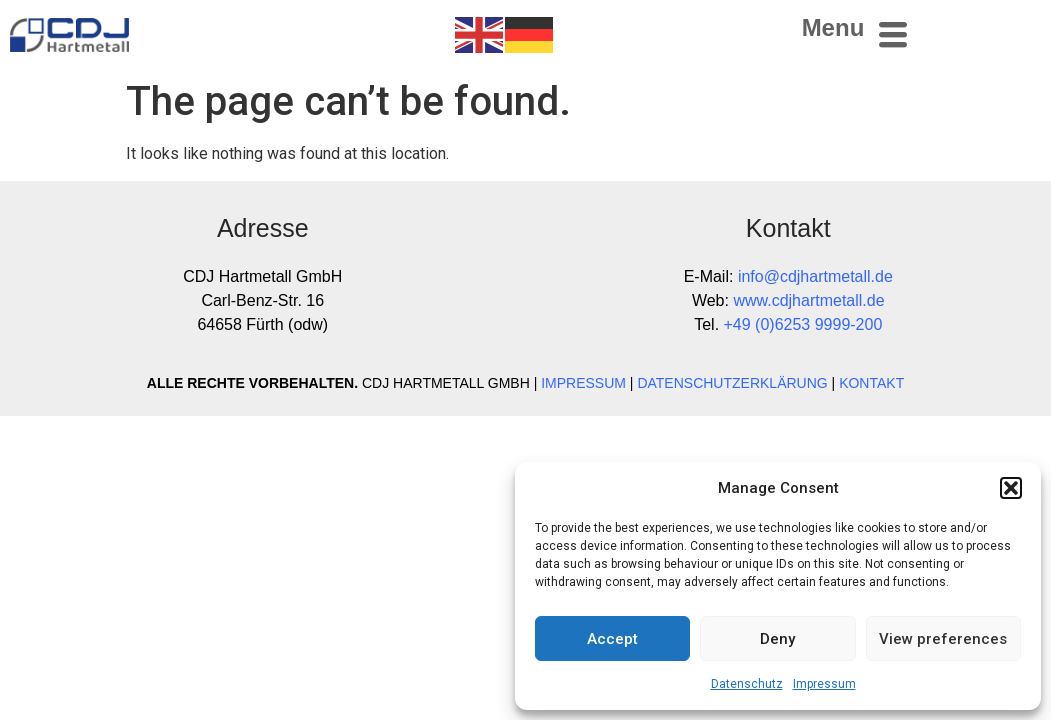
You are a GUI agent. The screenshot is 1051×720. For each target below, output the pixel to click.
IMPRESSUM (583, 383)
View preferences (943, 639)
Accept (612, 639)
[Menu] (893, 35)
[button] (1011, 488)
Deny (777, 639)
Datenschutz (747, 684)
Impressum (824, 684)
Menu (833, 27)
